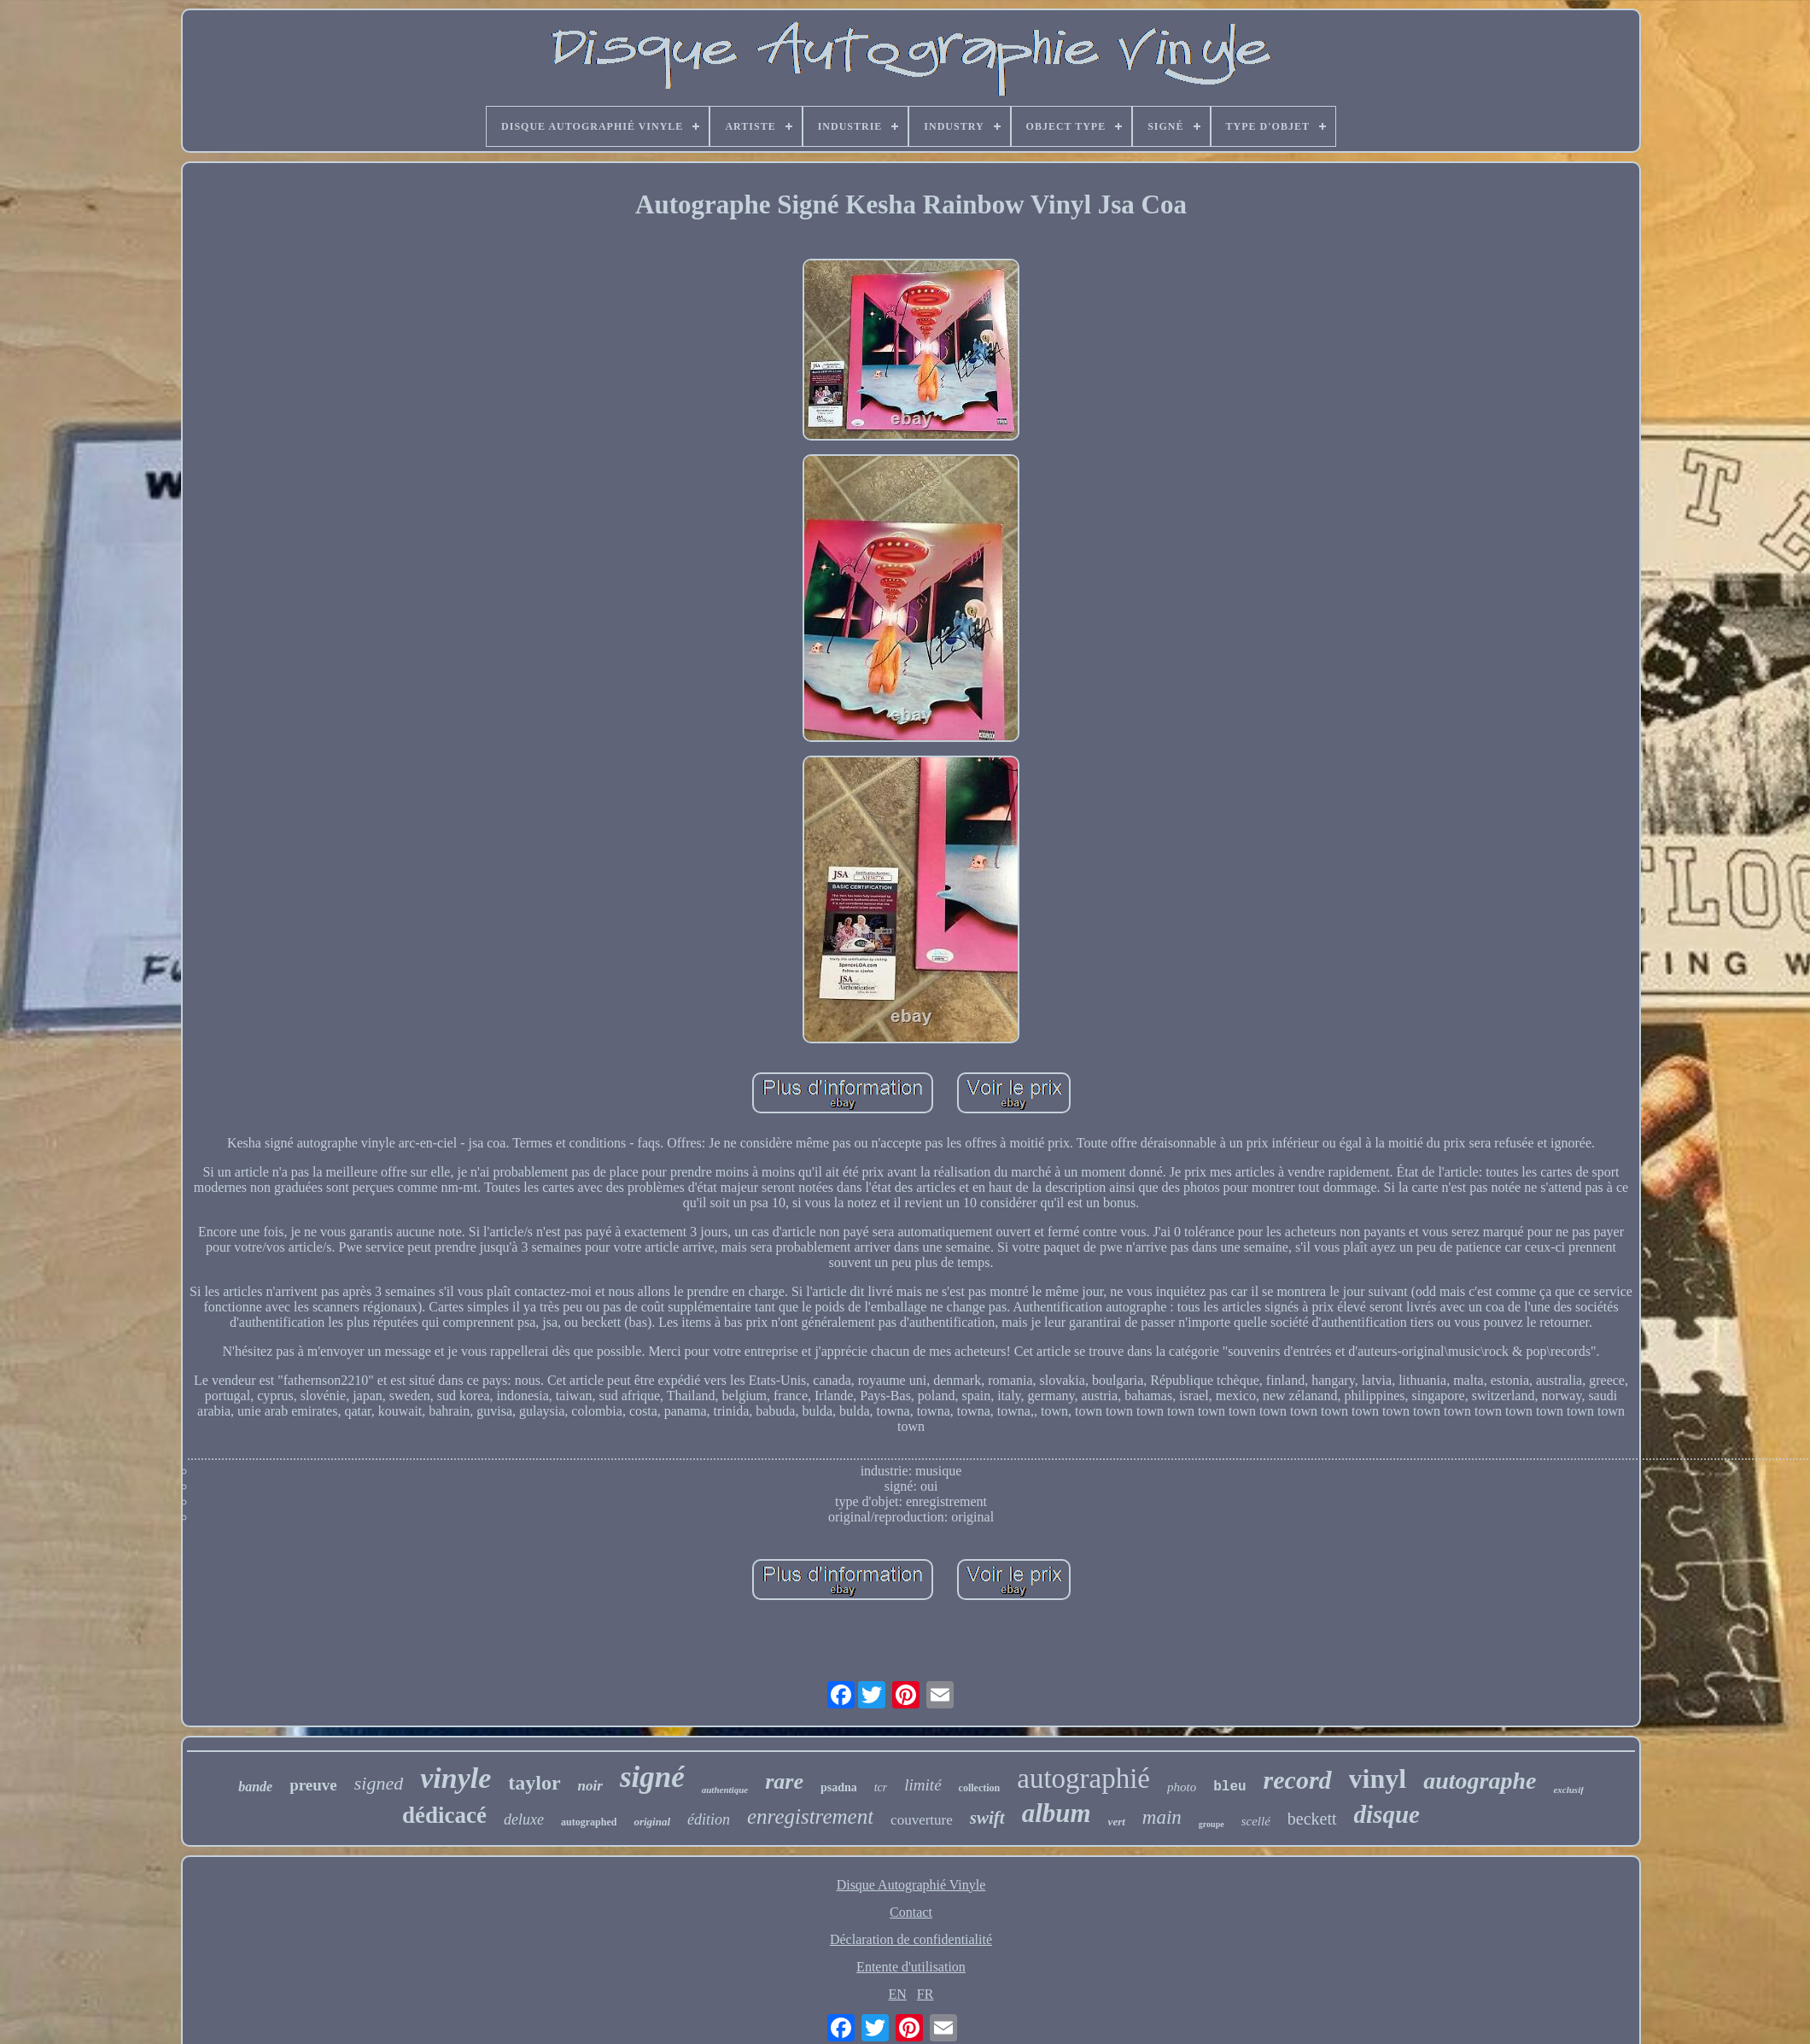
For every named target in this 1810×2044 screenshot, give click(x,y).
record (1298, 1780)
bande (255, 1786)
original (652, 1821)
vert (1116, 1821)
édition (708, 1819)
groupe (1211, 1824)
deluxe (524, 1819)
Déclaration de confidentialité (911, 1939)
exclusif (1568, 1789)
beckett (1312, 1818)
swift (987, 1817)
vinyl (1378, 1778)
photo (1181, 1787)
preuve (313, 1785)
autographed (588, 1822)
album (1056, 1813)
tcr (881, 1787)
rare (784, 1781)
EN (898, 1994)
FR (925, 1994)
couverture (921, 1820)
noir (590, 1786)
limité (922, 1785)
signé (652, 1777)
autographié (1083, 1778)
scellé (1255, 1821)
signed (378, 1783)
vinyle (455, 1778)
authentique (725, 1789)
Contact (911, 1912)
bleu (1229, 1787)
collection (980, 1788)
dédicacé (444, 1815)
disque (1387, 1814)
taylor (534, 1783)
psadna (838, 1787)
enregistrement (810, 1816)
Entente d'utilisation (911, 1966)
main (1162, 1817)
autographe (1479, 1780)
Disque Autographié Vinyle (911, 1885)
